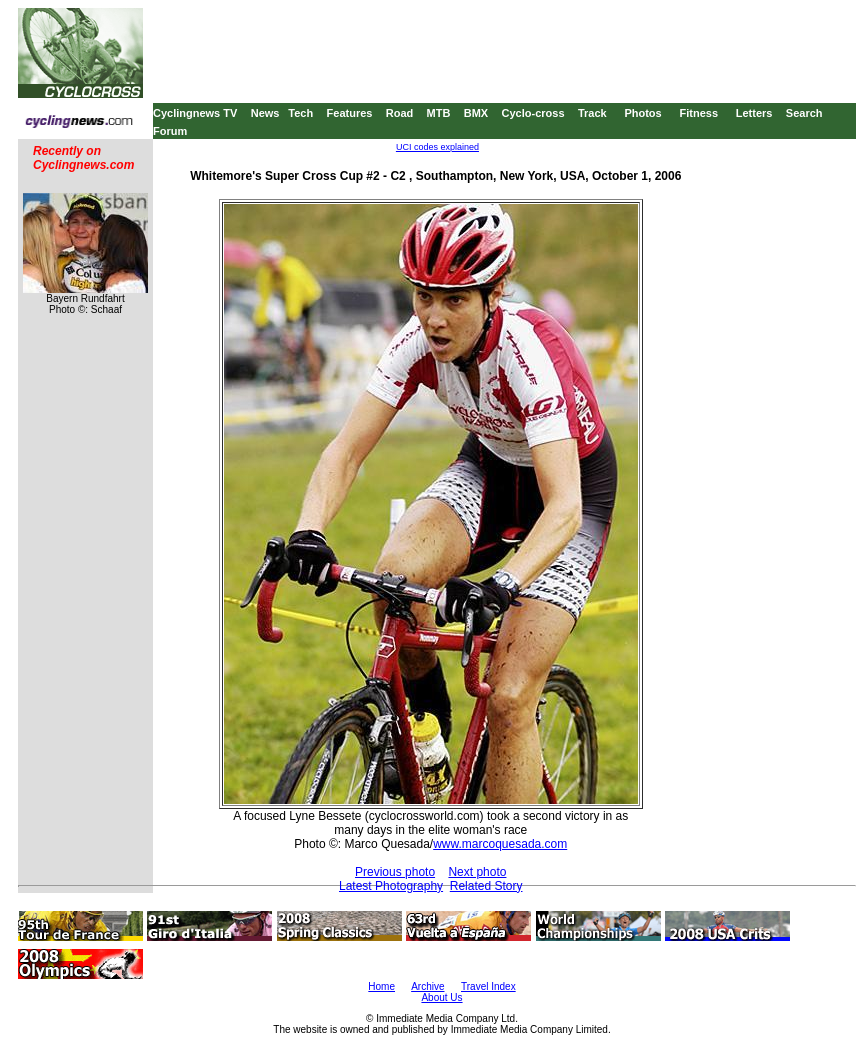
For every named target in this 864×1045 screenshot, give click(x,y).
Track (592, 113)
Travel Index (488, 986)
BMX (476, 113)
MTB (439, 113)
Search (804, 113)
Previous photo (395, 872)
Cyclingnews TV (195, 113)
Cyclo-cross (533, 113)
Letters (754, 113)
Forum (170, 131)
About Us (441, 997)
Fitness (698, 113)
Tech (300, 113)
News (265, 113)
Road (400, 113)
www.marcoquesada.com (500, 844)
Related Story (486, 886)
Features (350, 113)
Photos (642, 113)
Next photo (477, 872)
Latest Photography (391, 886)
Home (381, 986)
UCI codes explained (437, 147)
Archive (427, 986)
